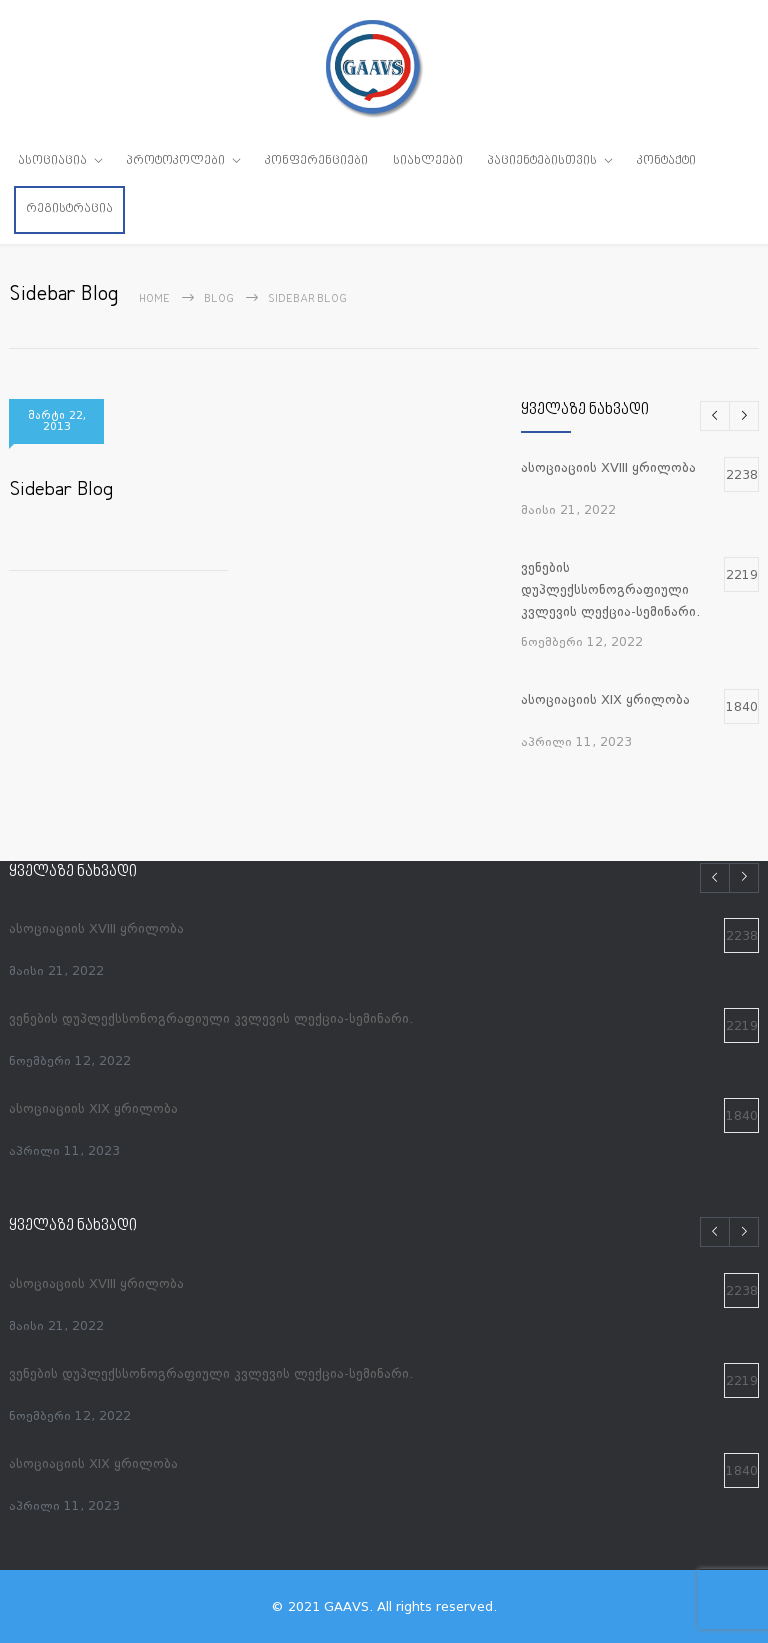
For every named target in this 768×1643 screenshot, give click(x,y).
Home (154, 299)
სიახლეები (428, 161)
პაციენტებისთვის (542, 161)
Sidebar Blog (61, 490)
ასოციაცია (52, 161)
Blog (219, 299)
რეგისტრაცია (69, 209)
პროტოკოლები (176, 161)
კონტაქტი (666, 161)
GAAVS (346, 1606)
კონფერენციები (316, 161)
